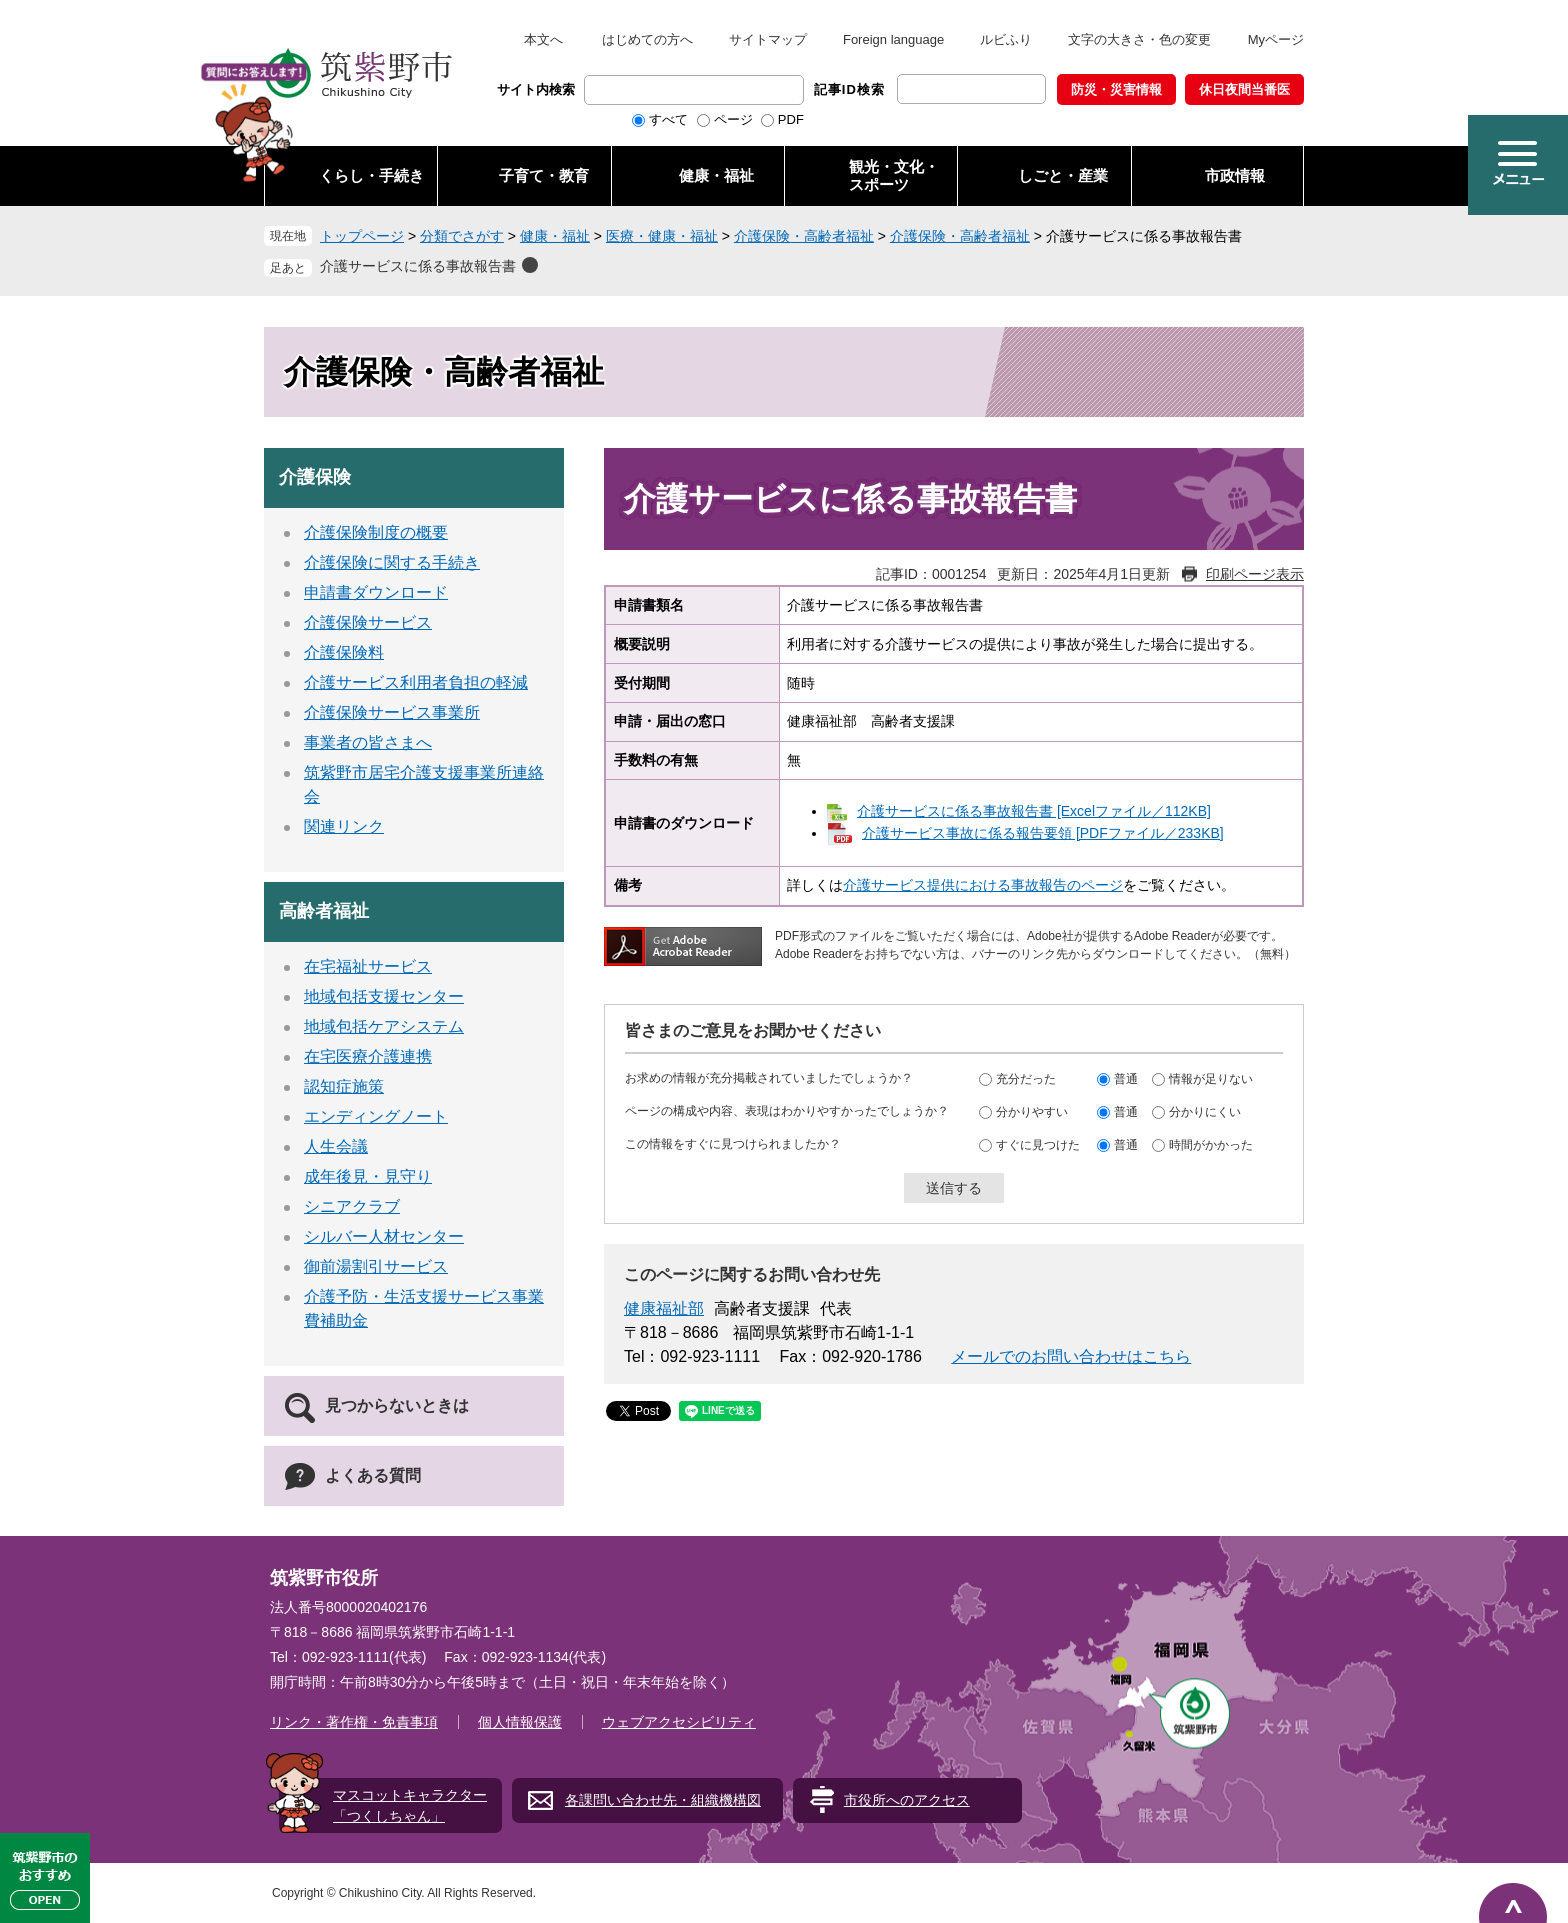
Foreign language (893, 39)
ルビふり (1006, 39)
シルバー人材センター (384, 1236)
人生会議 (336, 1146)
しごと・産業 (1063, 175)
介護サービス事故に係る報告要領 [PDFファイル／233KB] (1043, 833)
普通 (1126, 1079)
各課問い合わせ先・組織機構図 (663, 1800)
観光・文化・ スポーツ (894, 175)
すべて (668, 119)
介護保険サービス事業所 (392, 712)
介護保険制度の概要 (376, 532)
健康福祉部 (664, 1308)
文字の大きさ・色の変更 (1139, 39)
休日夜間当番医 (1244, 89)
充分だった (1026, 1079)
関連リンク (344, 826)
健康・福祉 (716, 175)
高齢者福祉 (324, 911)
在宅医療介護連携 (368, 1056)
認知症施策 (344, 1086)
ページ (733, 119)
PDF (791, 119)
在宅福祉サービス (368, 966)
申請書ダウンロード (376, 592)
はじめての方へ (647, 39)
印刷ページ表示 (1255, 574)
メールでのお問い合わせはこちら (1071, 1356)
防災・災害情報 (1116, 89)
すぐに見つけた (1038, 1145)
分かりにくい (1205, 1112)
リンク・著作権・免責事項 (354, 1722)
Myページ (1276, 39)
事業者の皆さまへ (368, 742)
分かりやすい (1032, 1112)
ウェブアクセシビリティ (679, 1722)
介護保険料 (344, 652)
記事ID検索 (849, 89)
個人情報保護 (520, 1722)
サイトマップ (768, 39)
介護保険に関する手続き (392, 562)
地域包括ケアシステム (384, 1026)
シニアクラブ (352, 1206)
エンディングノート (376, 1116)
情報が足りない (1211, 1079)
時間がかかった (1211, 1145)
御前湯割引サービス (376, 1266)
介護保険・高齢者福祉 (804, 236)
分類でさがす (462, 236)
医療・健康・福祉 (662, 236)
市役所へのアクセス (907, 1800)
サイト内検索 (536, 89)
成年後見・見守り (368, 1176)
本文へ (543, 39)
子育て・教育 (544, 175)
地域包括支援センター (384, 996)
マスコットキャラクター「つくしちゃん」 (410, 1805)
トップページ (362, 236)
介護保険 (315, 477)
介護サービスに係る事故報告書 (418, 266)
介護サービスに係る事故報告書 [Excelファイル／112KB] (1034, 811)
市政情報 (1235, 175)
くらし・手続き (371, 175)
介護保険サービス (368, 622)
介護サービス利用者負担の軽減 (416, 682)
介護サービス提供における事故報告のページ (983, 885)
